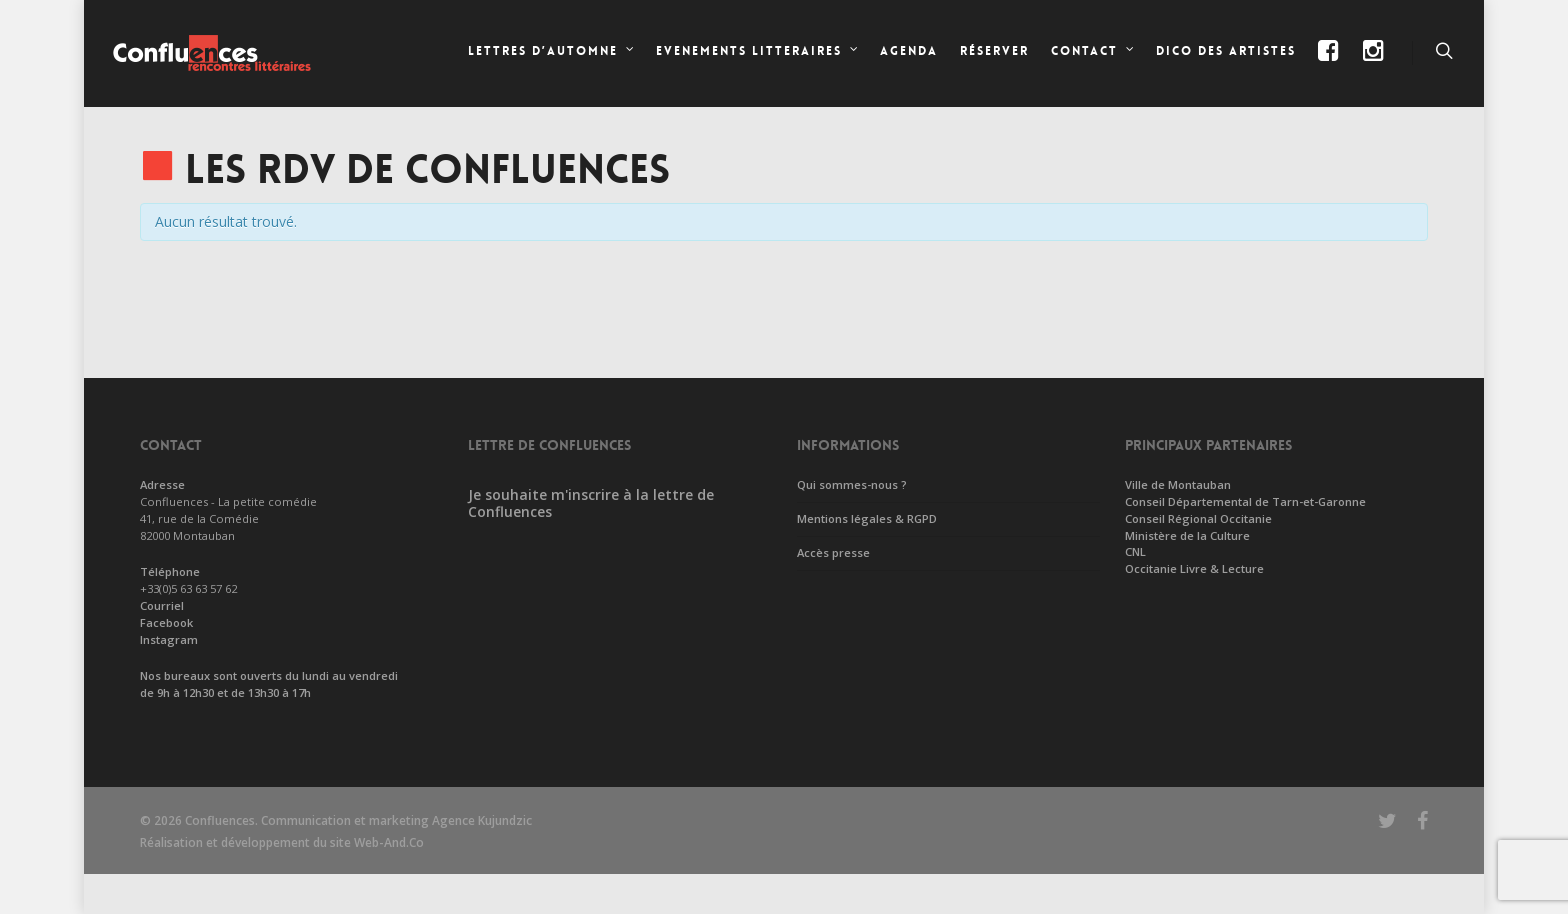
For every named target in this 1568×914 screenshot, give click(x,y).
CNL (1135, 551)
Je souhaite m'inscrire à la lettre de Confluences (591, 503)
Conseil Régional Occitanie (1198, 518)
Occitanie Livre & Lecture (1194, 568)
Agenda (909, 51)
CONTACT (1093, 53)
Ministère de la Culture (1187, 535)
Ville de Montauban (1178, 484)
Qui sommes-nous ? (852, 484)
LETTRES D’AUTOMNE (552, 53)
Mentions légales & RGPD (867, 518)
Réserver (994, 51)
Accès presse (833, 552)
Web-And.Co (389, 842)
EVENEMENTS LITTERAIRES (758, 53)
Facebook (166, 622)
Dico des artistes (1226, 51)
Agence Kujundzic (482, 820)
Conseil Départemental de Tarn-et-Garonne (1245, 501)
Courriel (162, 605)
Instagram (169, 639)
